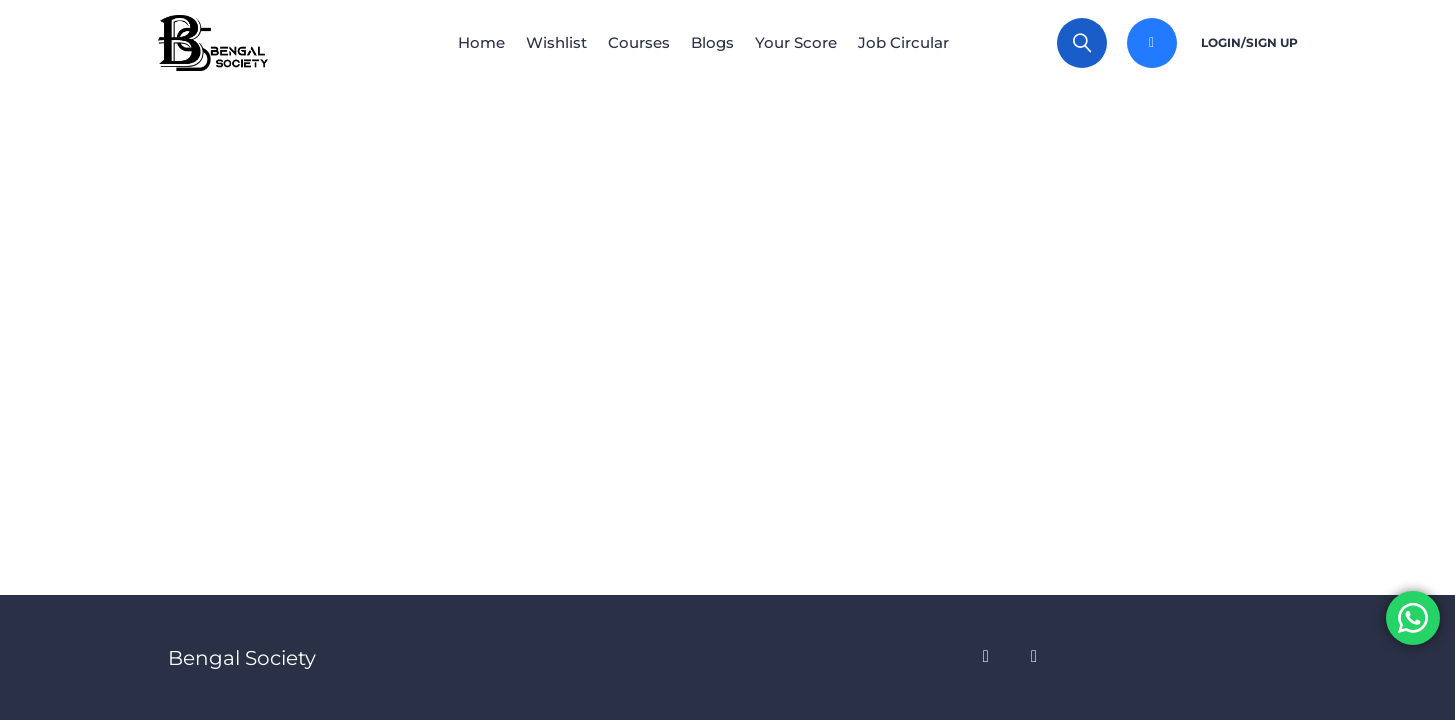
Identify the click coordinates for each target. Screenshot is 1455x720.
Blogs (716, 42)
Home (461, 42)
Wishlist (544, 42)
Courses (635, 42)
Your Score (808, 42)
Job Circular (923, 42)
